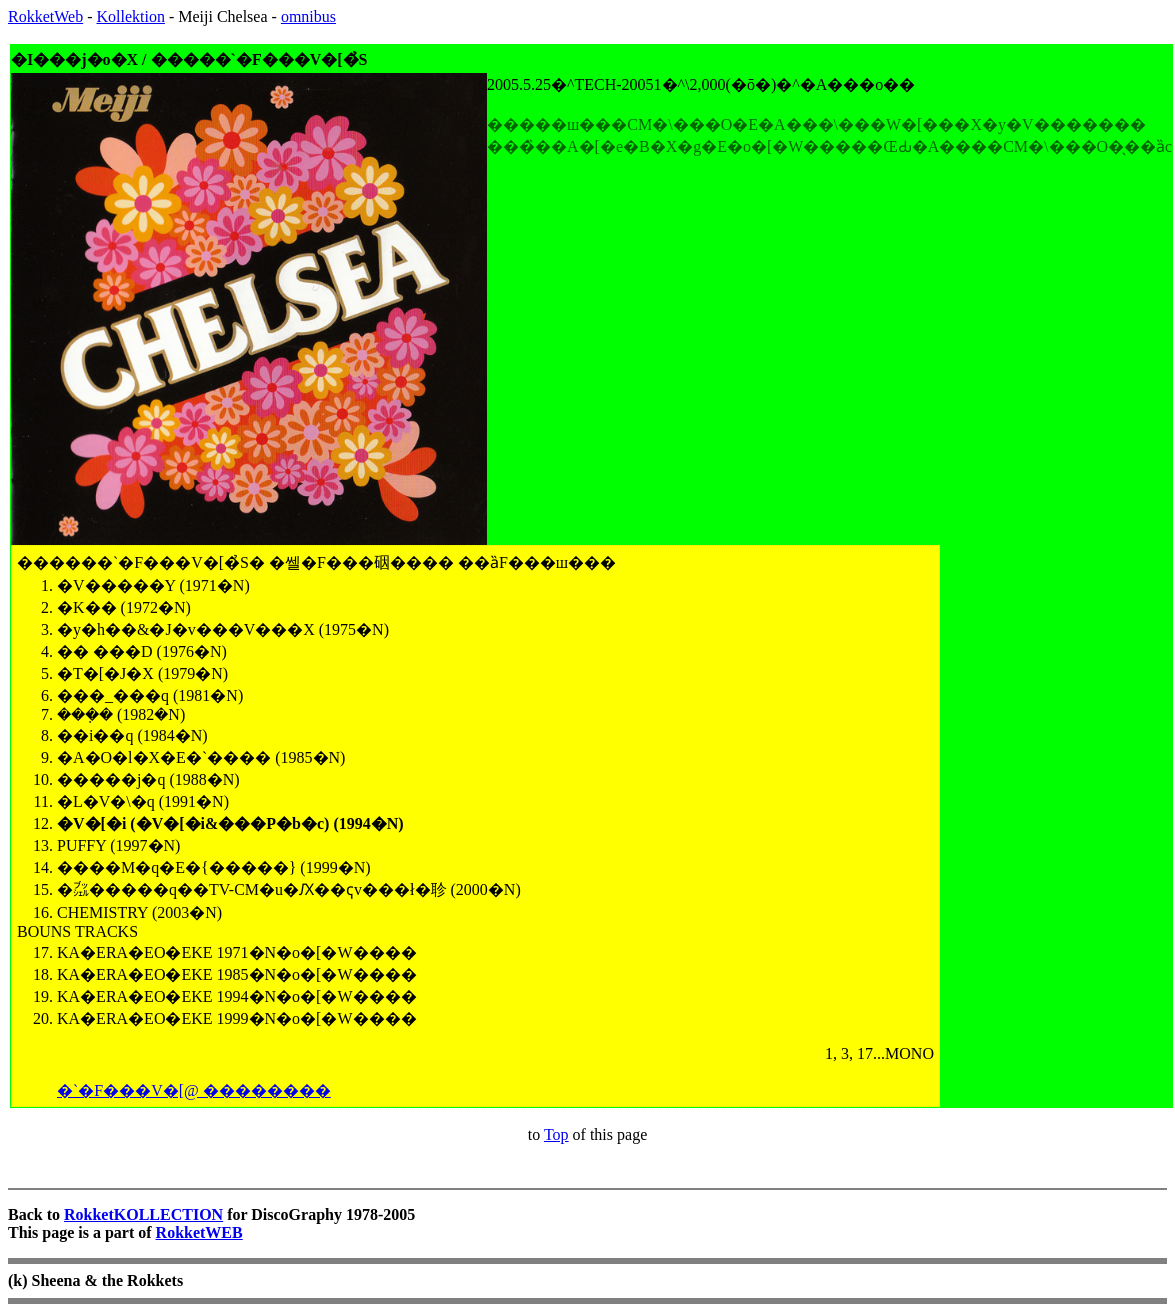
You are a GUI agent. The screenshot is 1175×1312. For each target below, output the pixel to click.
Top (556, 1134)
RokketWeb (45, 16)
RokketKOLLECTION (143, 1214)
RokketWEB (199, 1232)
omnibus (308, 16)
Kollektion (130, 16)
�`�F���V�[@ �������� (194, 1090)
